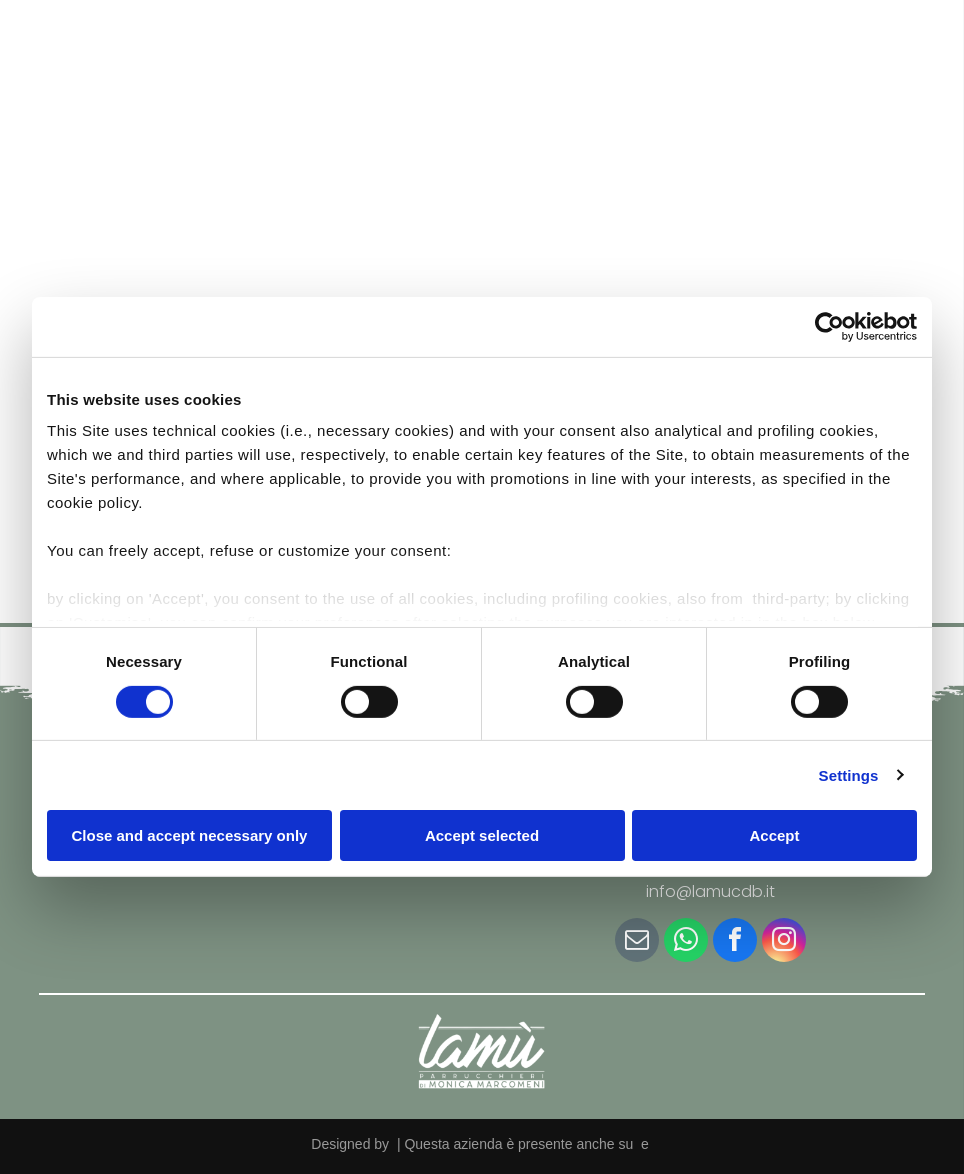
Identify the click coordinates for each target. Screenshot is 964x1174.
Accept (774, 835)
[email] (637, 942)
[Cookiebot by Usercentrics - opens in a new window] (829, 327)
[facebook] (735, 942)
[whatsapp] (686, 942)
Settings (849, 774)
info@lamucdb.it (710, 891)
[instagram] (784, 942)
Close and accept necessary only (190, 835)
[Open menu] (914, 65)
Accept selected (482, 835)
